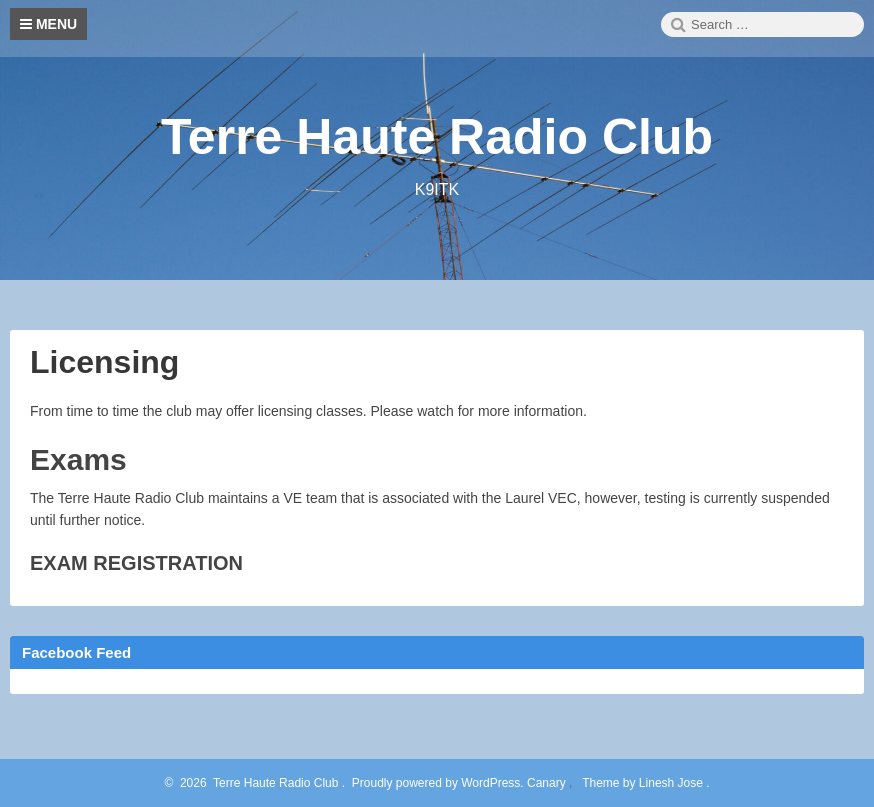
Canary (548, 783)
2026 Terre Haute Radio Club (256, 783)
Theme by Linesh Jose (644, 783)
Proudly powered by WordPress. (437, 783)
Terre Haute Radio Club (437, 137)
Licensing (104, 362)
